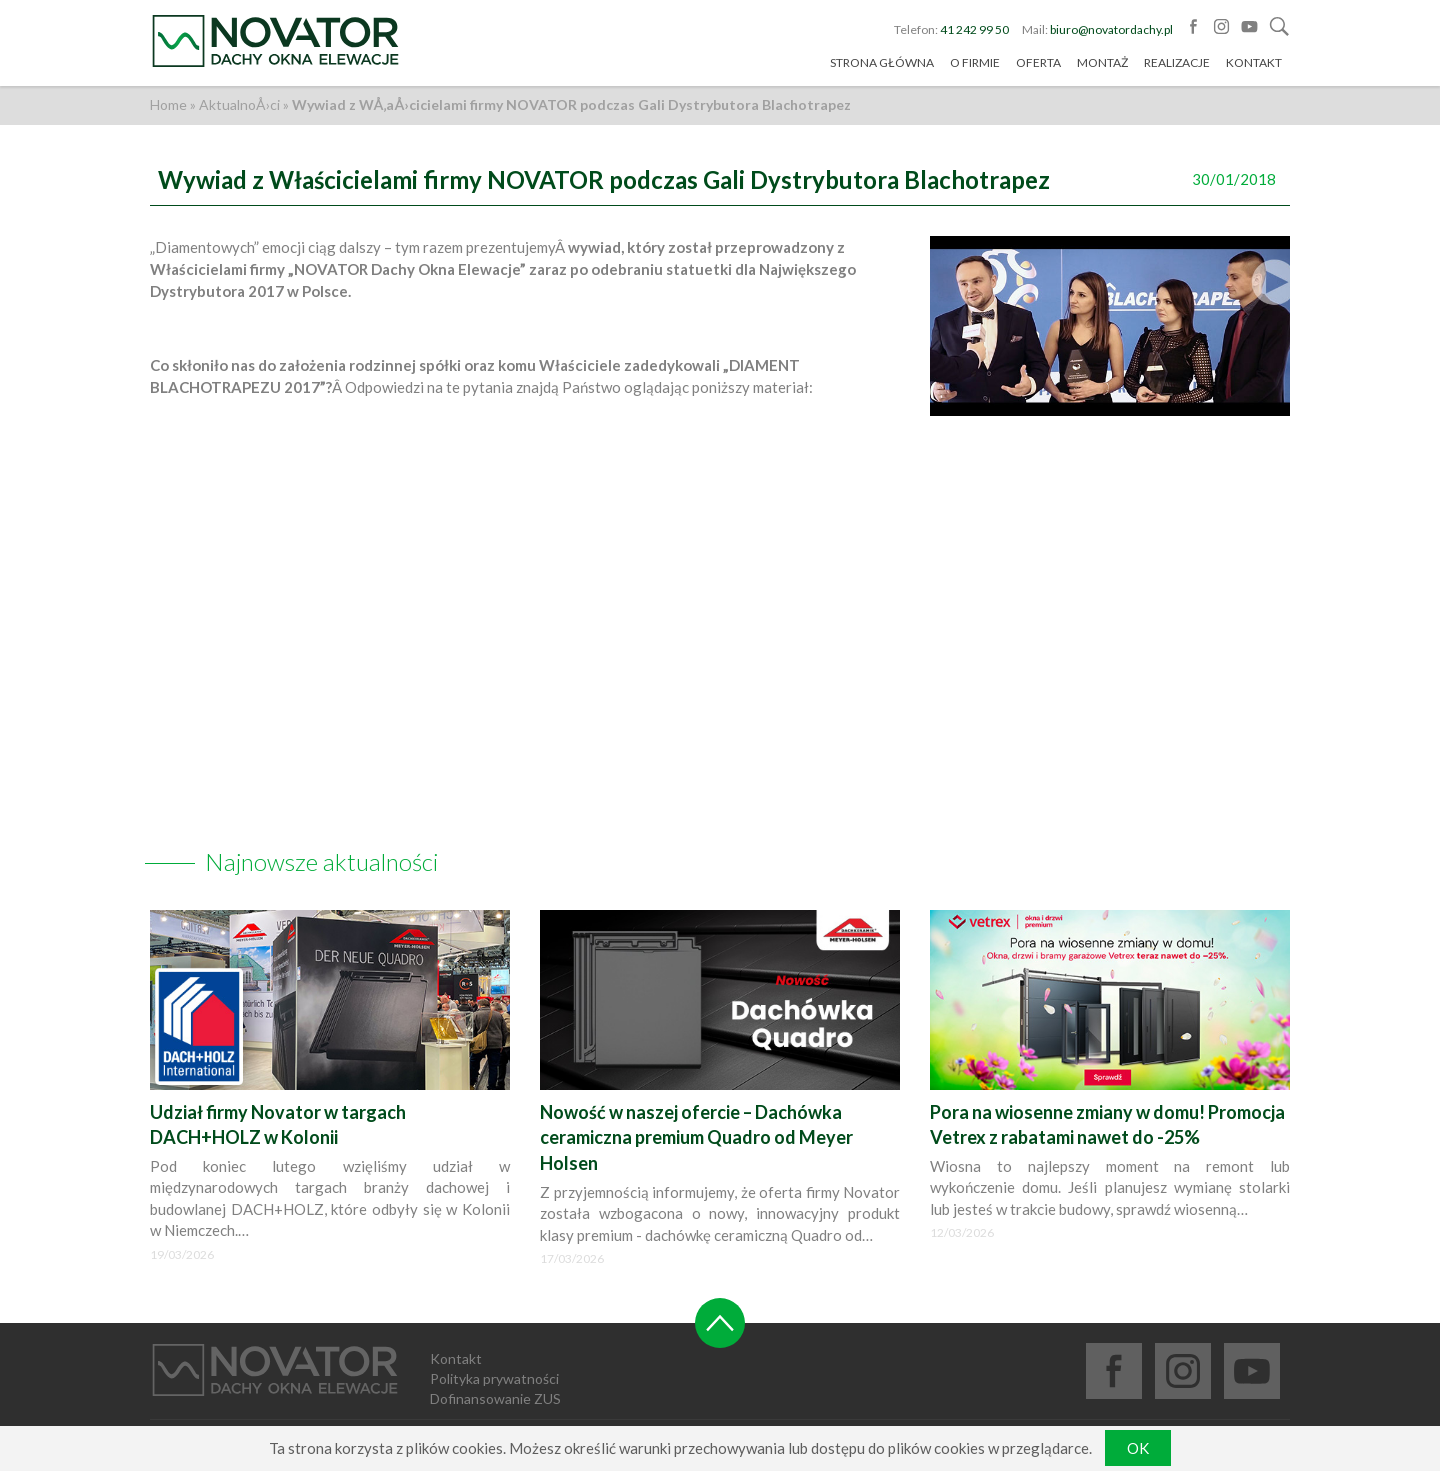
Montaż (1102, 63)
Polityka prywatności (494, 1378)
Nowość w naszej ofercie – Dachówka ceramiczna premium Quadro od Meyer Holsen (696, 1137)
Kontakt (1254, 63)
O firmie (975, 63)
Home (168, 104)
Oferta (1038, 63)
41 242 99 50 (974, 29)
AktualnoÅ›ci (239, 104)
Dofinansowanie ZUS (495, 1398)
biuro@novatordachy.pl (1111, 29)
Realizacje (1177, 63)
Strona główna (882, 63)
